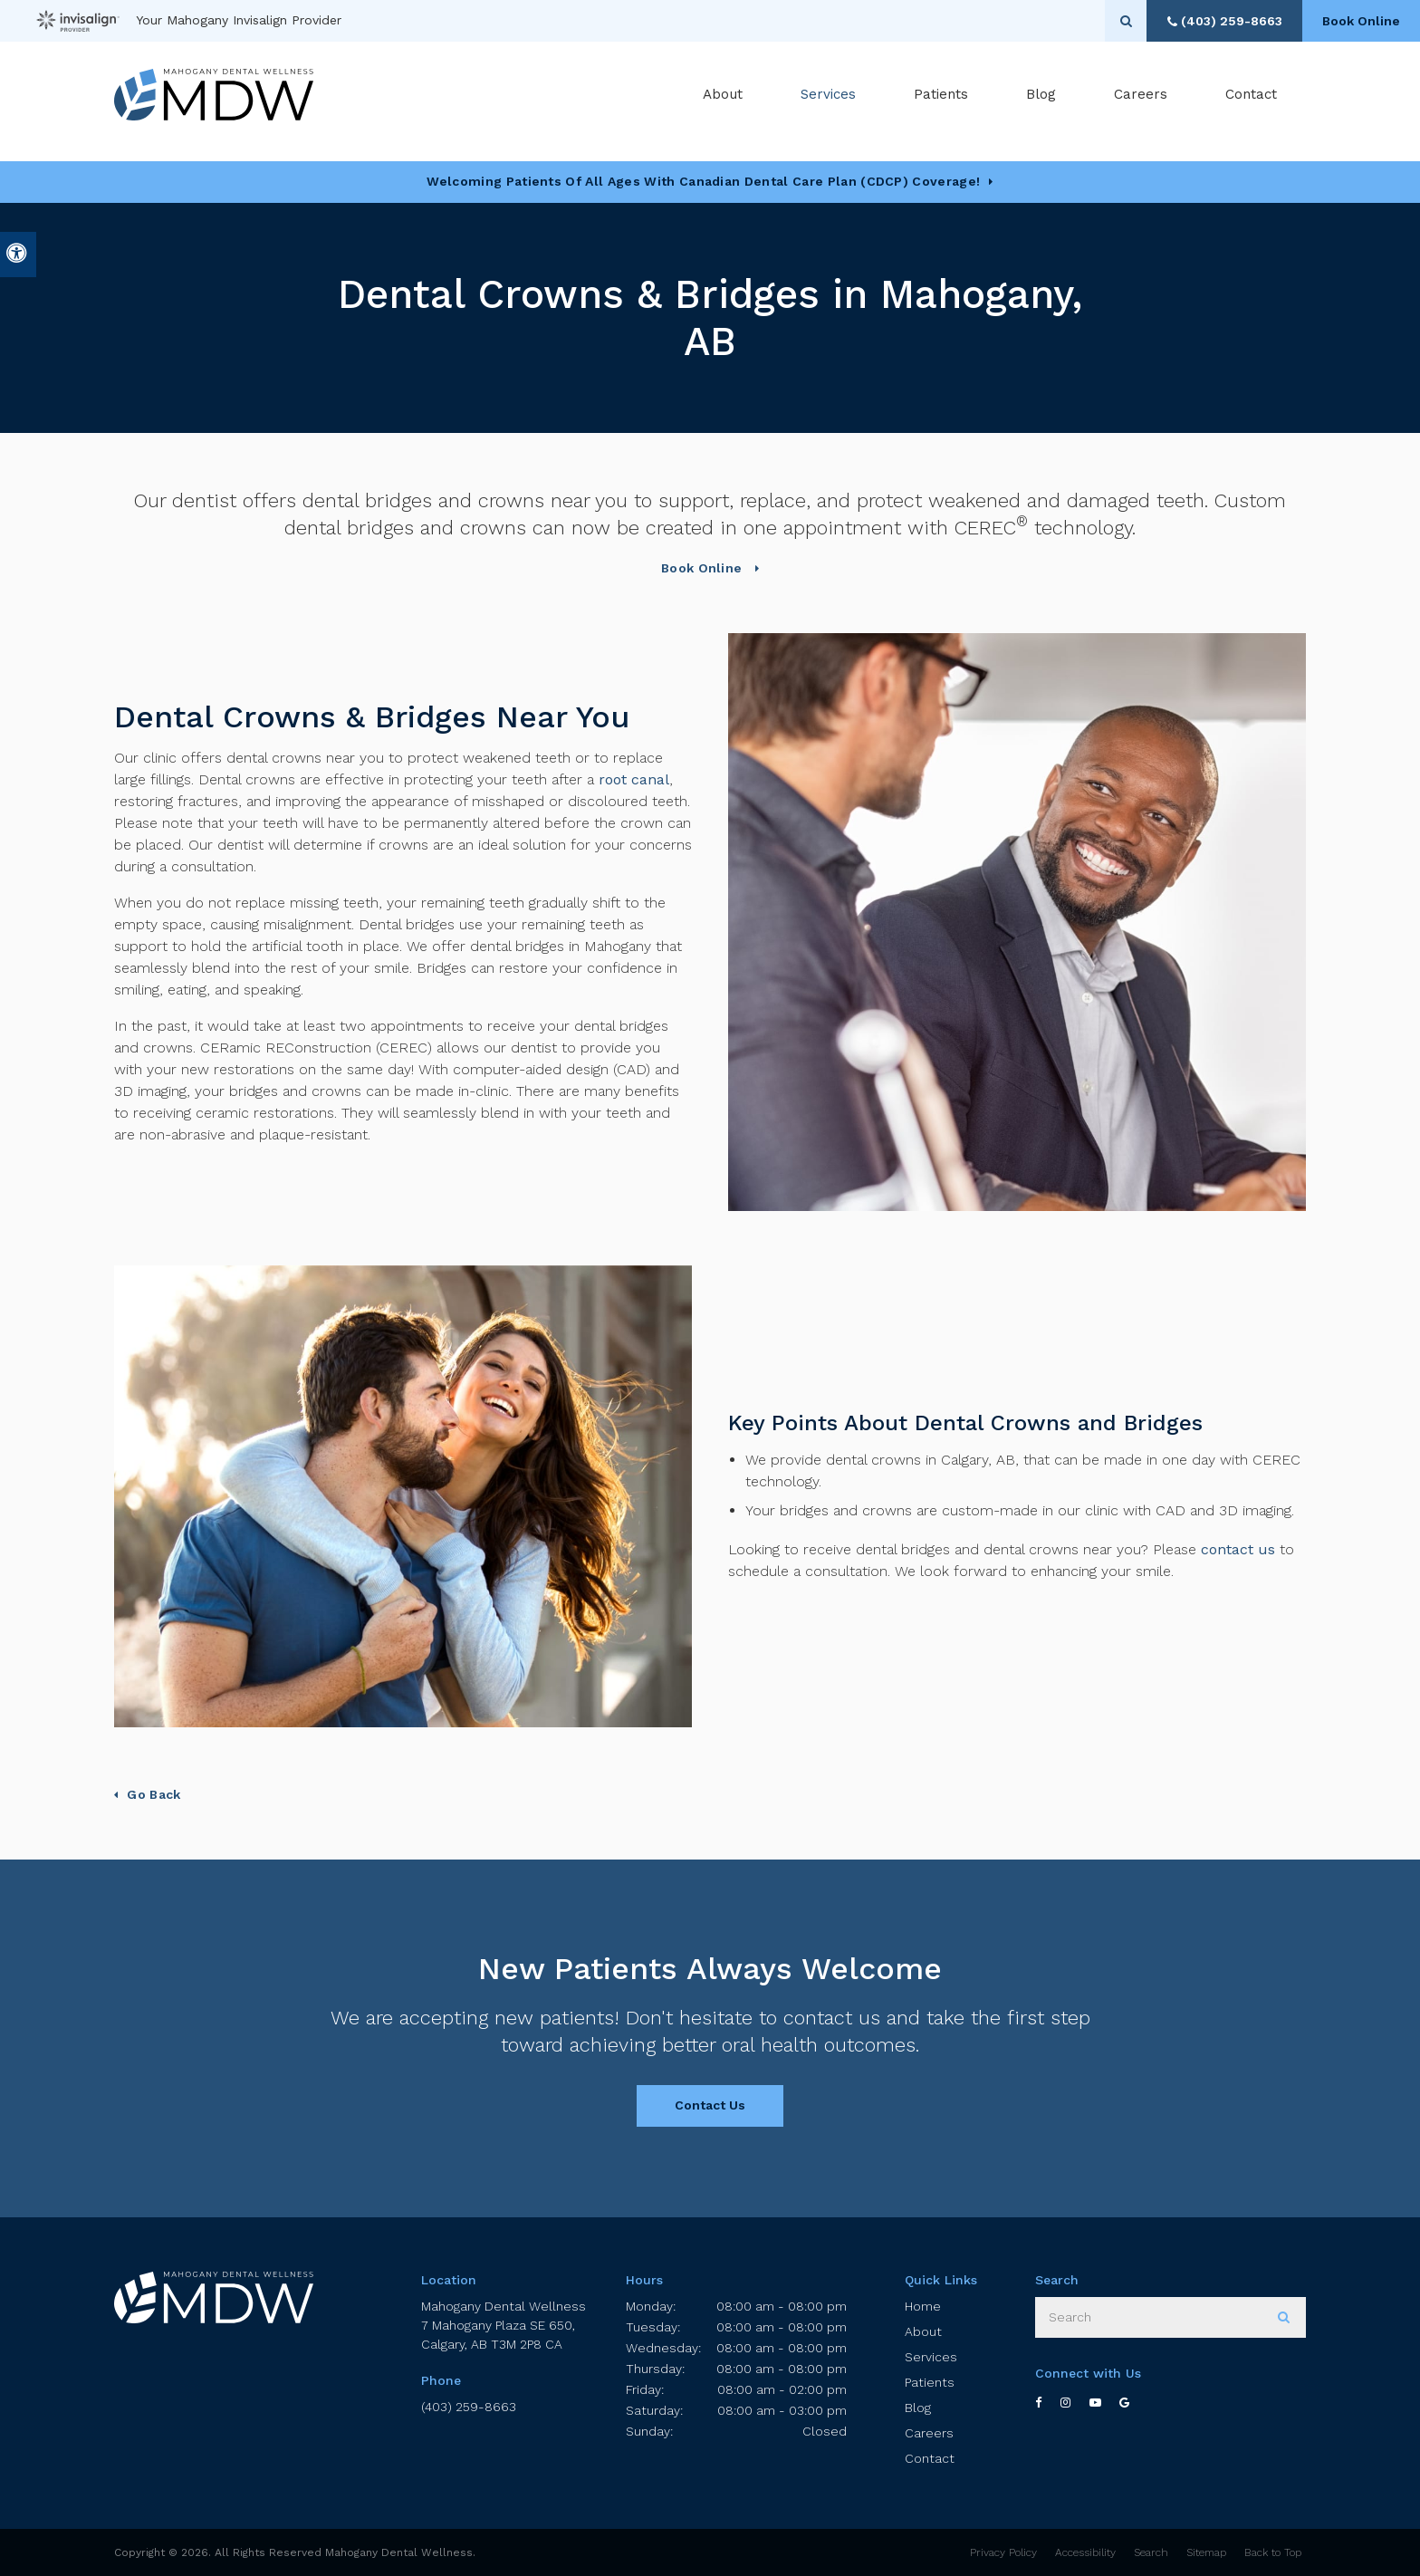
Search (1151, 2552)
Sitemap (1206, 2552)
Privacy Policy (1003, 2552)
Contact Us (710, 2105)
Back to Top (1272, 2552)
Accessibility (1085, 2552)
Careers (1140, 99)
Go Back (153, 1794)
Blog (1041, 99)
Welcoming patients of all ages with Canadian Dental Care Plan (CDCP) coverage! (703, 181)
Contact (1251, 99)
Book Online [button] (1357, 21)
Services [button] (828, 99)
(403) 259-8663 (468, 2406)
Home (923, 2306)
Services (931, 2357)
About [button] (723, 99)
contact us (1238, 1549)
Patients (941, 99)
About (923, 2331)
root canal (634, 779)
